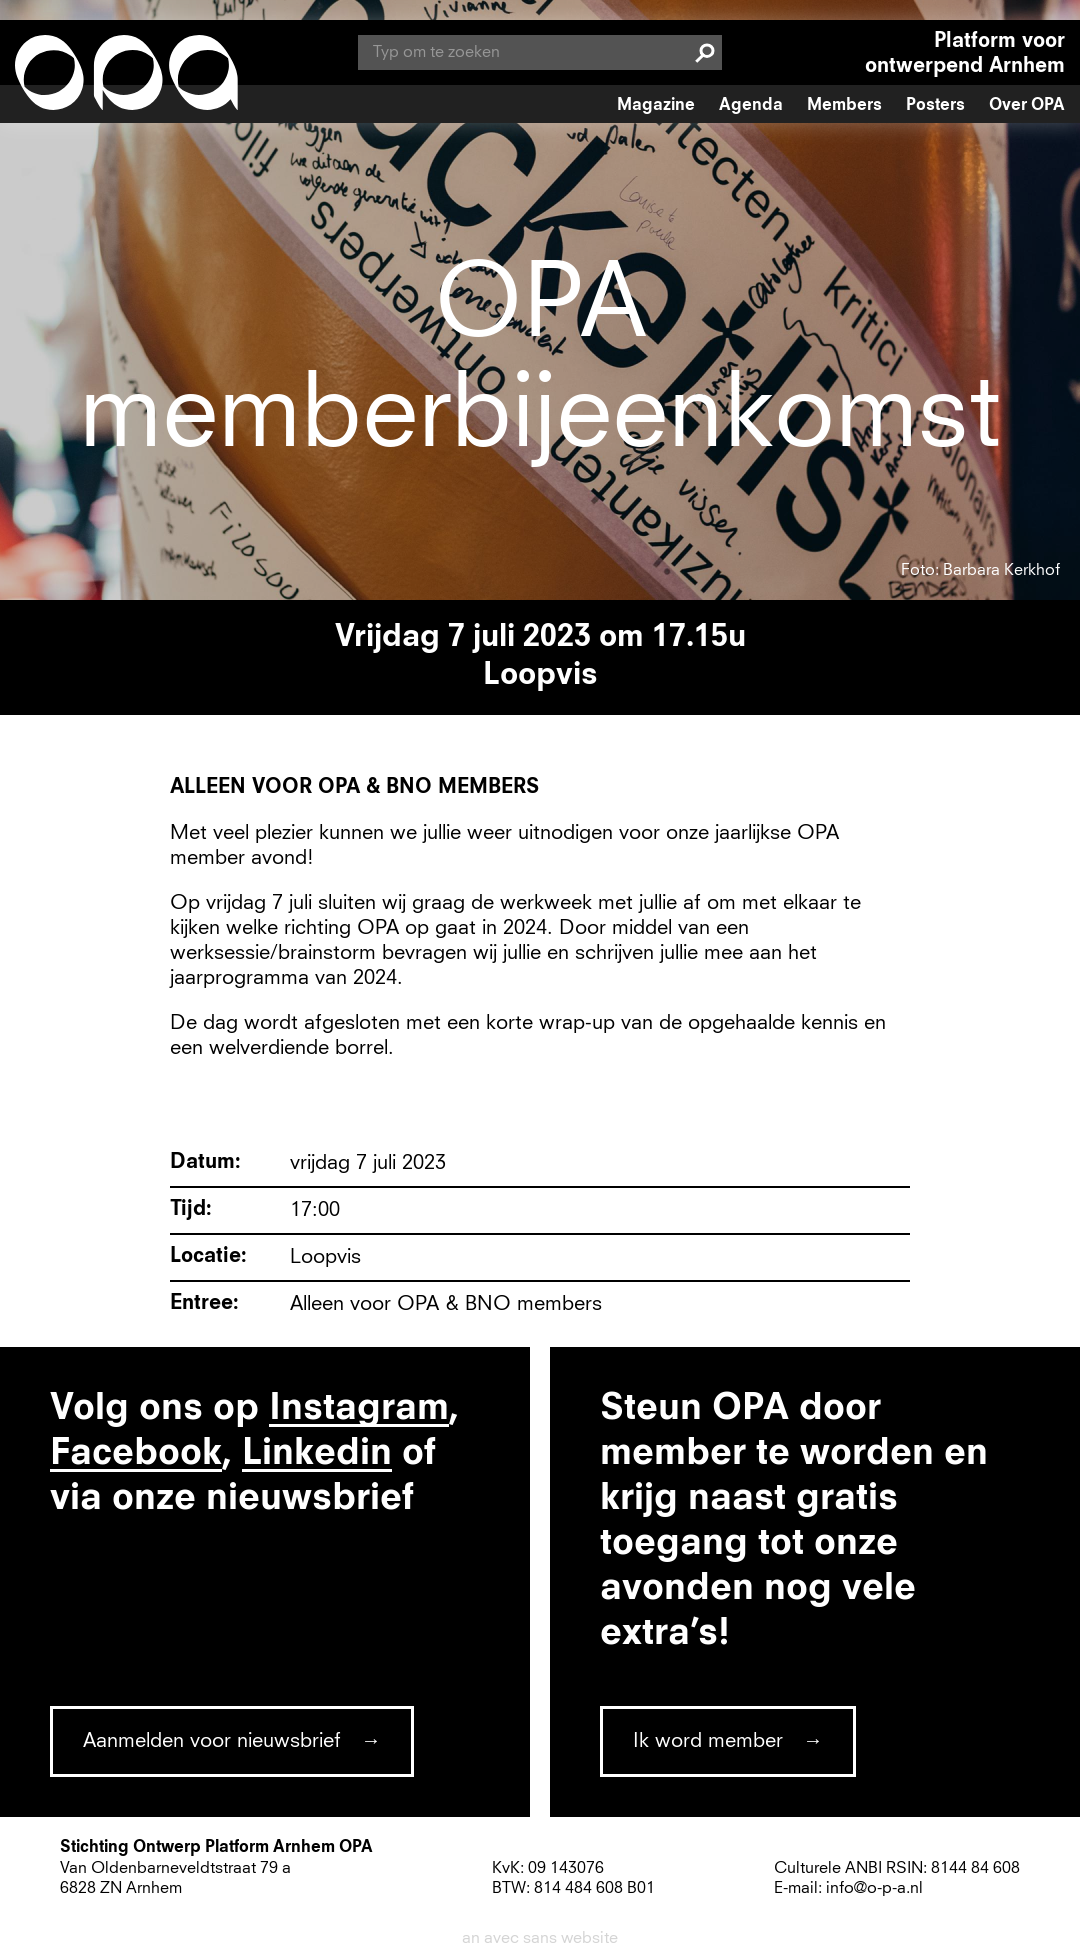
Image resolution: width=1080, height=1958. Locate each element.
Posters (935, 106)
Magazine (656, 106)
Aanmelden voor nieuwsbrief (212, 1741)
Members (844, 106)
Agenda (751, 106)
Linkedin (317, 1454)
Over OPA (1027, 106)
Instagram (359, 1409)
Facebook (136, 1454)
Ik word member (708, 1741)
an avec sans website (540, 1938)
